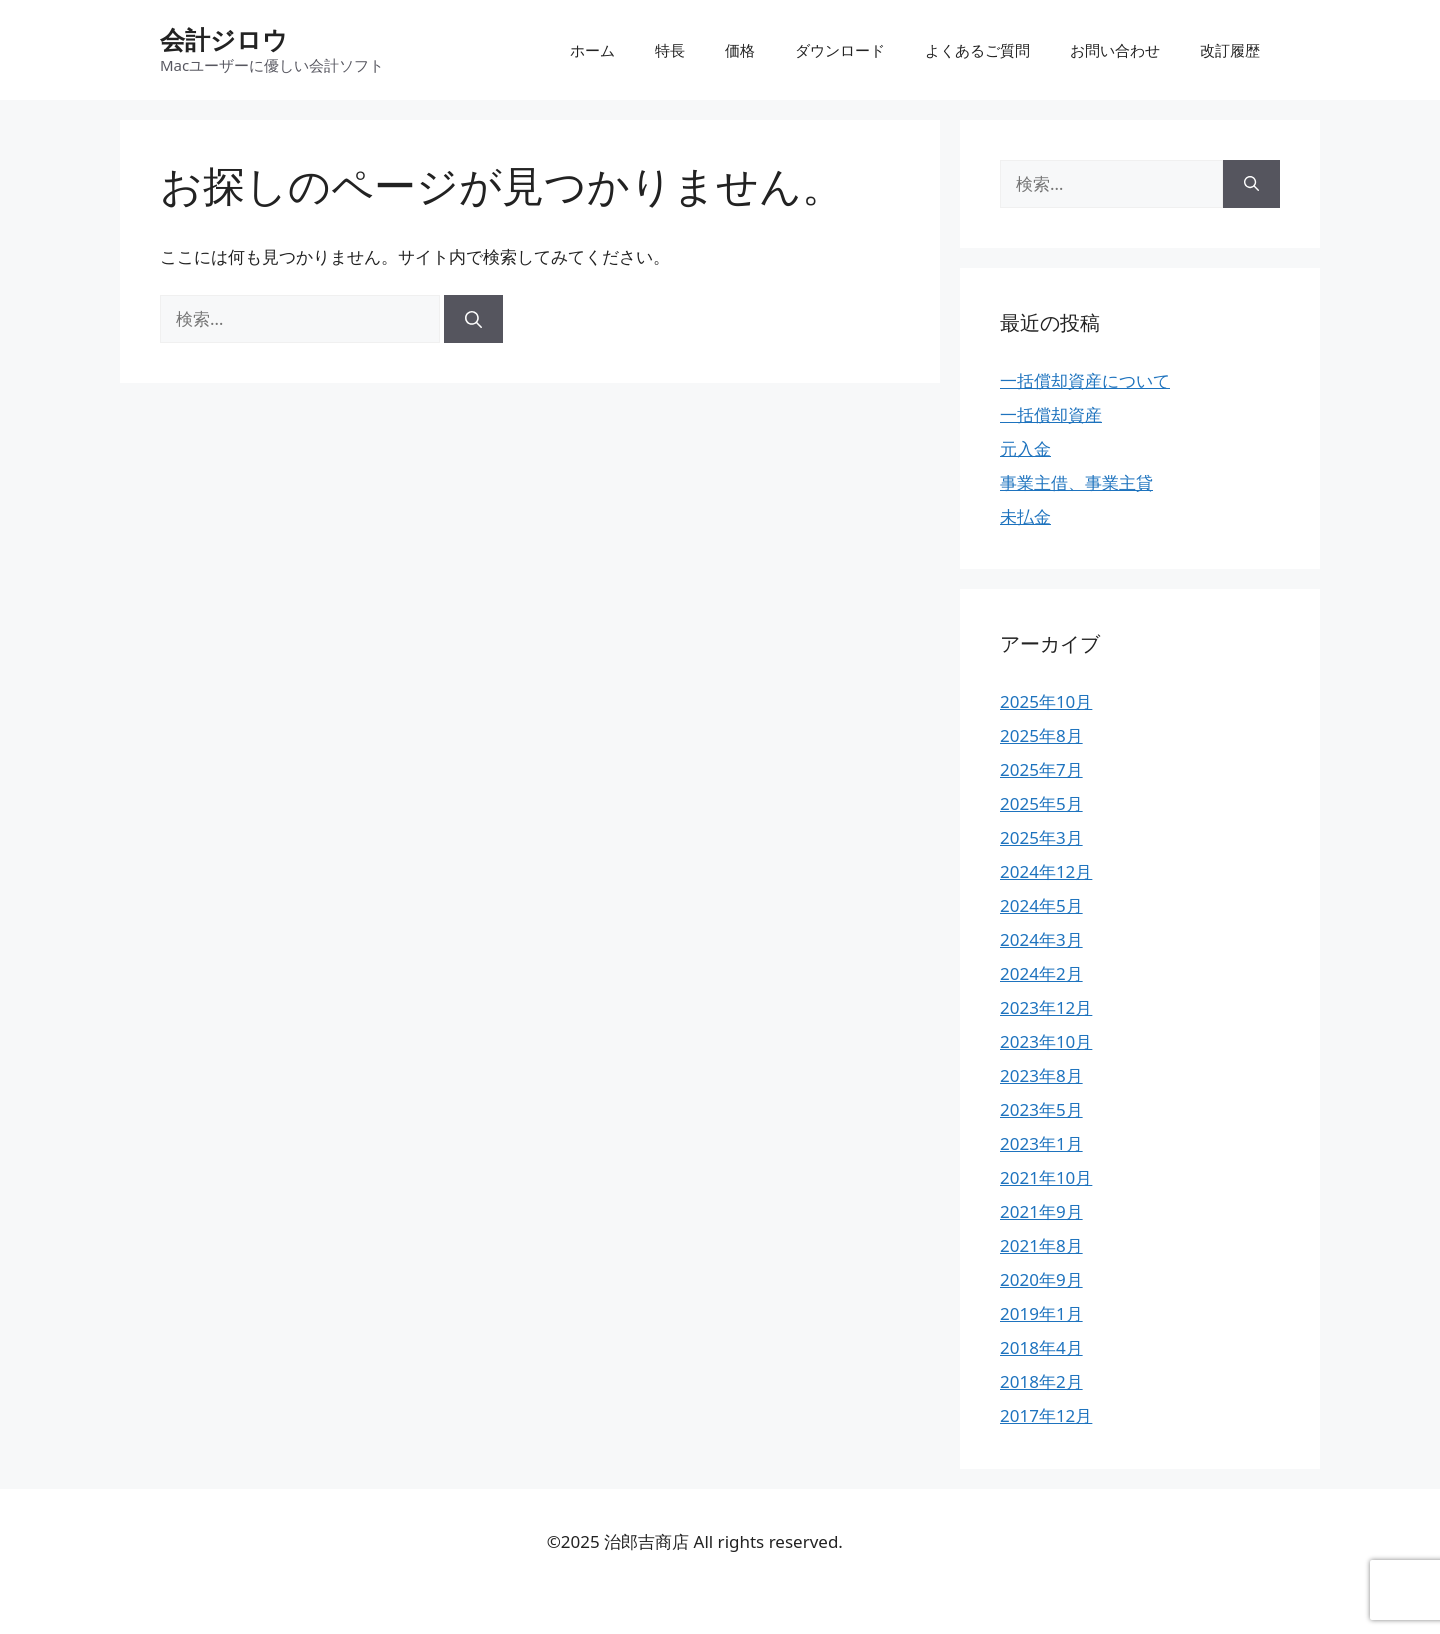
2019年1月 (1041, 1313)
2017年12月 (1046, 1415)
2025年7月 (1041, 769)
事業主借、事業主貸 (1076, 482)
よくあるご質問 (977, 50)
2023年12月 (1046, 1007)
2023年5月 (1041, 1109)
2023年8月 (1041, 1075)
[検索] (473, 319)
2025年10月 (1046, 701)
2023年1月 (1041, 1143)
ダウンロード (840, 50)
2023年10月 (1046, 1041)
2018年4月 (1041, 1347)
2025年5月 (1041, 803)
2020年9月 (1041, 1279)
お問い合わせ (1115, 50)
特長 (670, 50)
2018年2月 (1041, 1381)
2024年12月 (1046, 871)
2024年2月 (1041, 973)
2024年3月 (1041, 939)
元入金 (1025, 448)
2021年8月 (1041, 1245)
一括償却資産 (1051, 414)
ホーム (592, 50)
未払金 (1025, 516)
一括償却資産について (1085, 380)
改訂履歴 (1230, 50)
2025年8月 (1041, 735)
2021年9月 (1041, 1211)
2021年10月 (1046, 1177)
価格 (740, 50)
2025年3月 (1041, 837)
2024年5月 (1041, 905)
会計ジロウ (224, 39)
